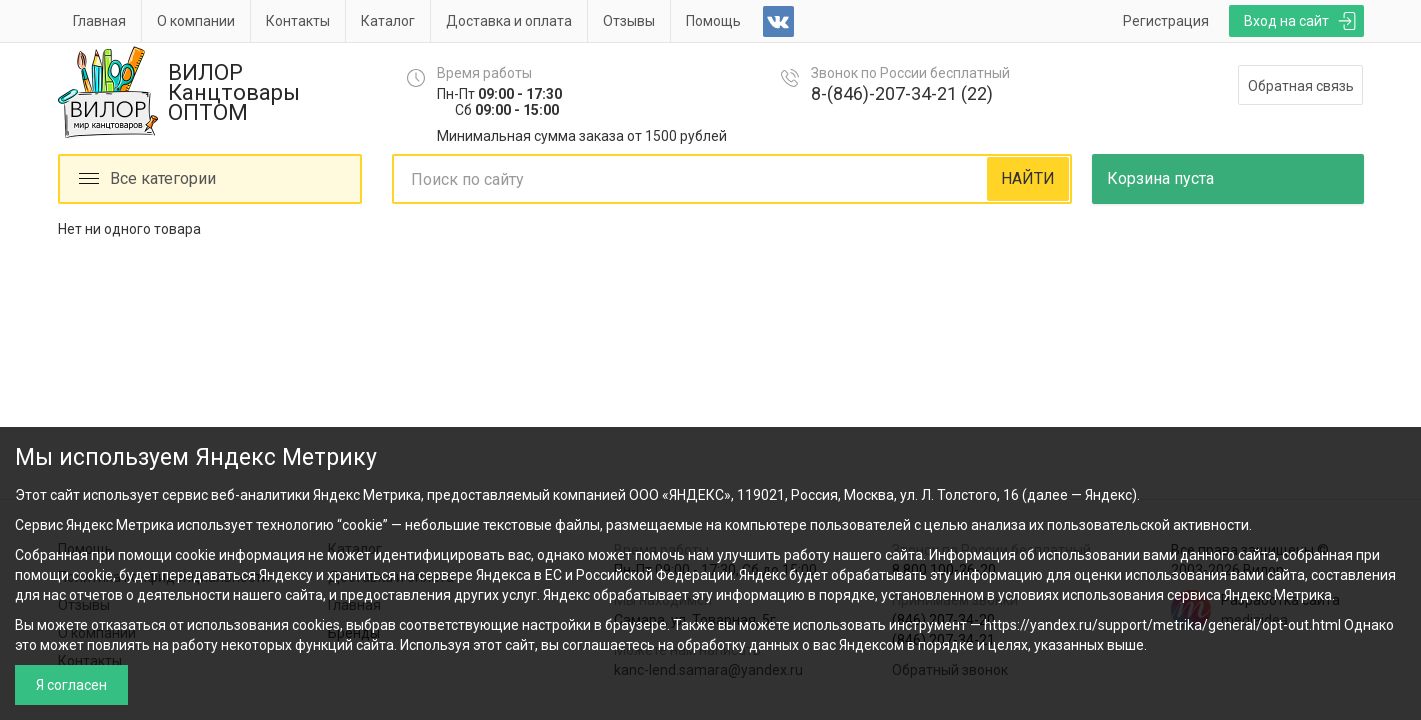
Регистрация (1166, 21)
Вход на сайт (1286, 21)
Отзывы (629, 21)
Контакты (298, 21)
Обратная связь (1301, 86)
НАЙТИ (1028, 178)
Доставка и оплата (509, 21)
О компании (196, 21)
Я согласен (71, 685)
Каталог (388, 21)
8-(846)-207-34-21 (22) (902, 93)
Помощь (713, 21)
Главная (99, 21)
